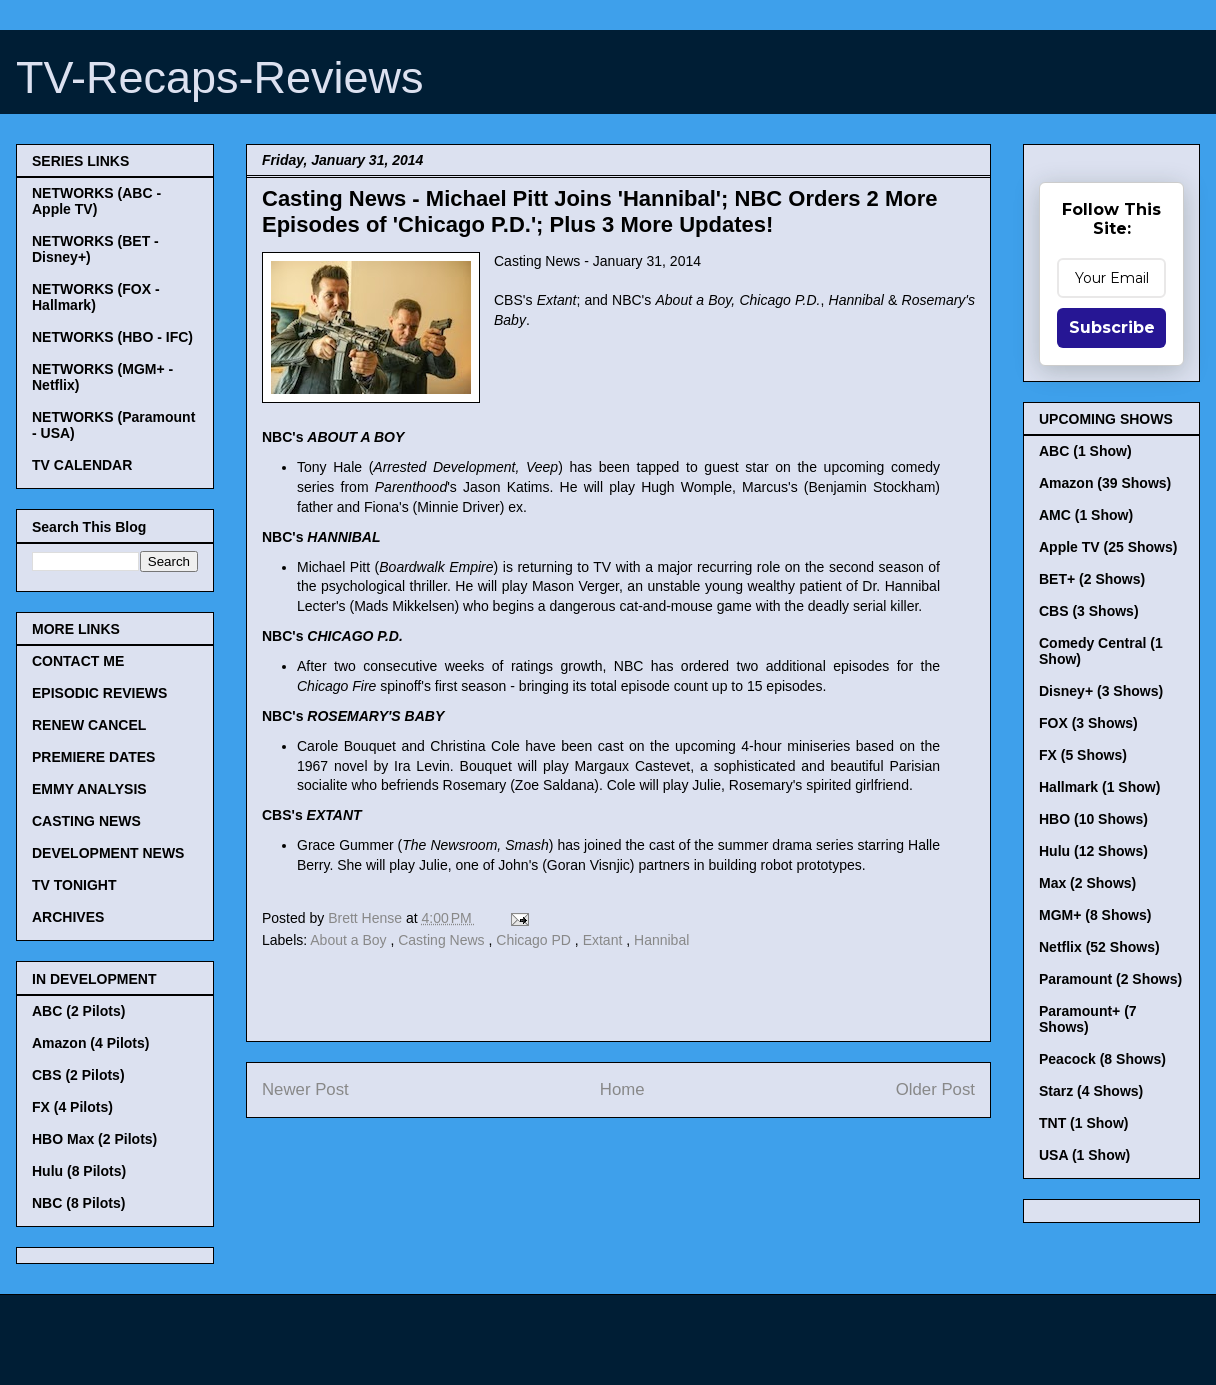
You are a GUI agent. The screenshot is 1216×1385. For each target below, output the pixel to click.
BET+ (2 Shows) (1092, 579)
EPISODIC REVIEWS (99, 693)
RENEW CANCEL (89, 725)
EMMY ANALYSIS (89, 789)
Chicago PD (535, 940)
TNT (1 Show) (1083, 1123)
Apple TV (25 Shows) (1108, 547)
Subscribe (1112, 327)
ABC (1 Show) (1085, 451)
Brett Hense (367, 918)
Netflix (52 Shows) (1099, 947)
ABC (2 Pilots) (78, 1011)
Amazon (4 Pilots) (90, 1043)
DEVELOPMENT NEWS (108, 853)
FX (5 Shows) (1083, 755)
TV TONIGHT (74, 885)
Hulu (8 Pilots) (79, 1171)
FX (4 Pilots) (72, 1107)
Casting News (443, 940)
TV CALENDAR (82, 465)
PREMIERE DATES (93, 757)
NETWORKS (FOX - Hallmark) (96, 297)
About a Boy (350, 940)
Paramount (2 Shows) (1110, 979)
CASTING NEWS (86, 821)
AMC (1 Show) (1086, 515)
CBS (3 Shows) (1089, 611)
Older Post (935, 1089)
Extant (605, 940)
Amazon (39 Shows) (1105, 483)
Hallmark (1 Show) (1099, 787)
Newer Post (305, 1089)
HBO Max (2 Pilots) (94, 1139)
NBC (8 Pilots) (78, 1203)
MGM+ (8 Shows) (1095, 915)
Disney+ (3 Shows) (1101, 691)
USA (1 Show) (1084, 1155)
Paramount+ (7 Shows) (1088, 1019)
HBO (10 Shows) (1093, 819)
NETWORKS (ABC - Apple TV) (96, 201)
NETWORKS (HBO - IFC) (112, 337)
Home (622, 1089)
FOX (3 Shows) (1088, 723)
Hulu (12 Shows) (1093, 851)
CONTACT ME (78, 661)
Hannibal (661, 940)
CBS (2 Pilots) (78, 1075)
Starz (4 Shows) (1091, 1091)
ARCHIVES (68, 917)
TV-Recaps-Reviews (220, 77)
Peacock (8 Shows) (1102, 1059)
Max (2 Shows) (1087, 883)
